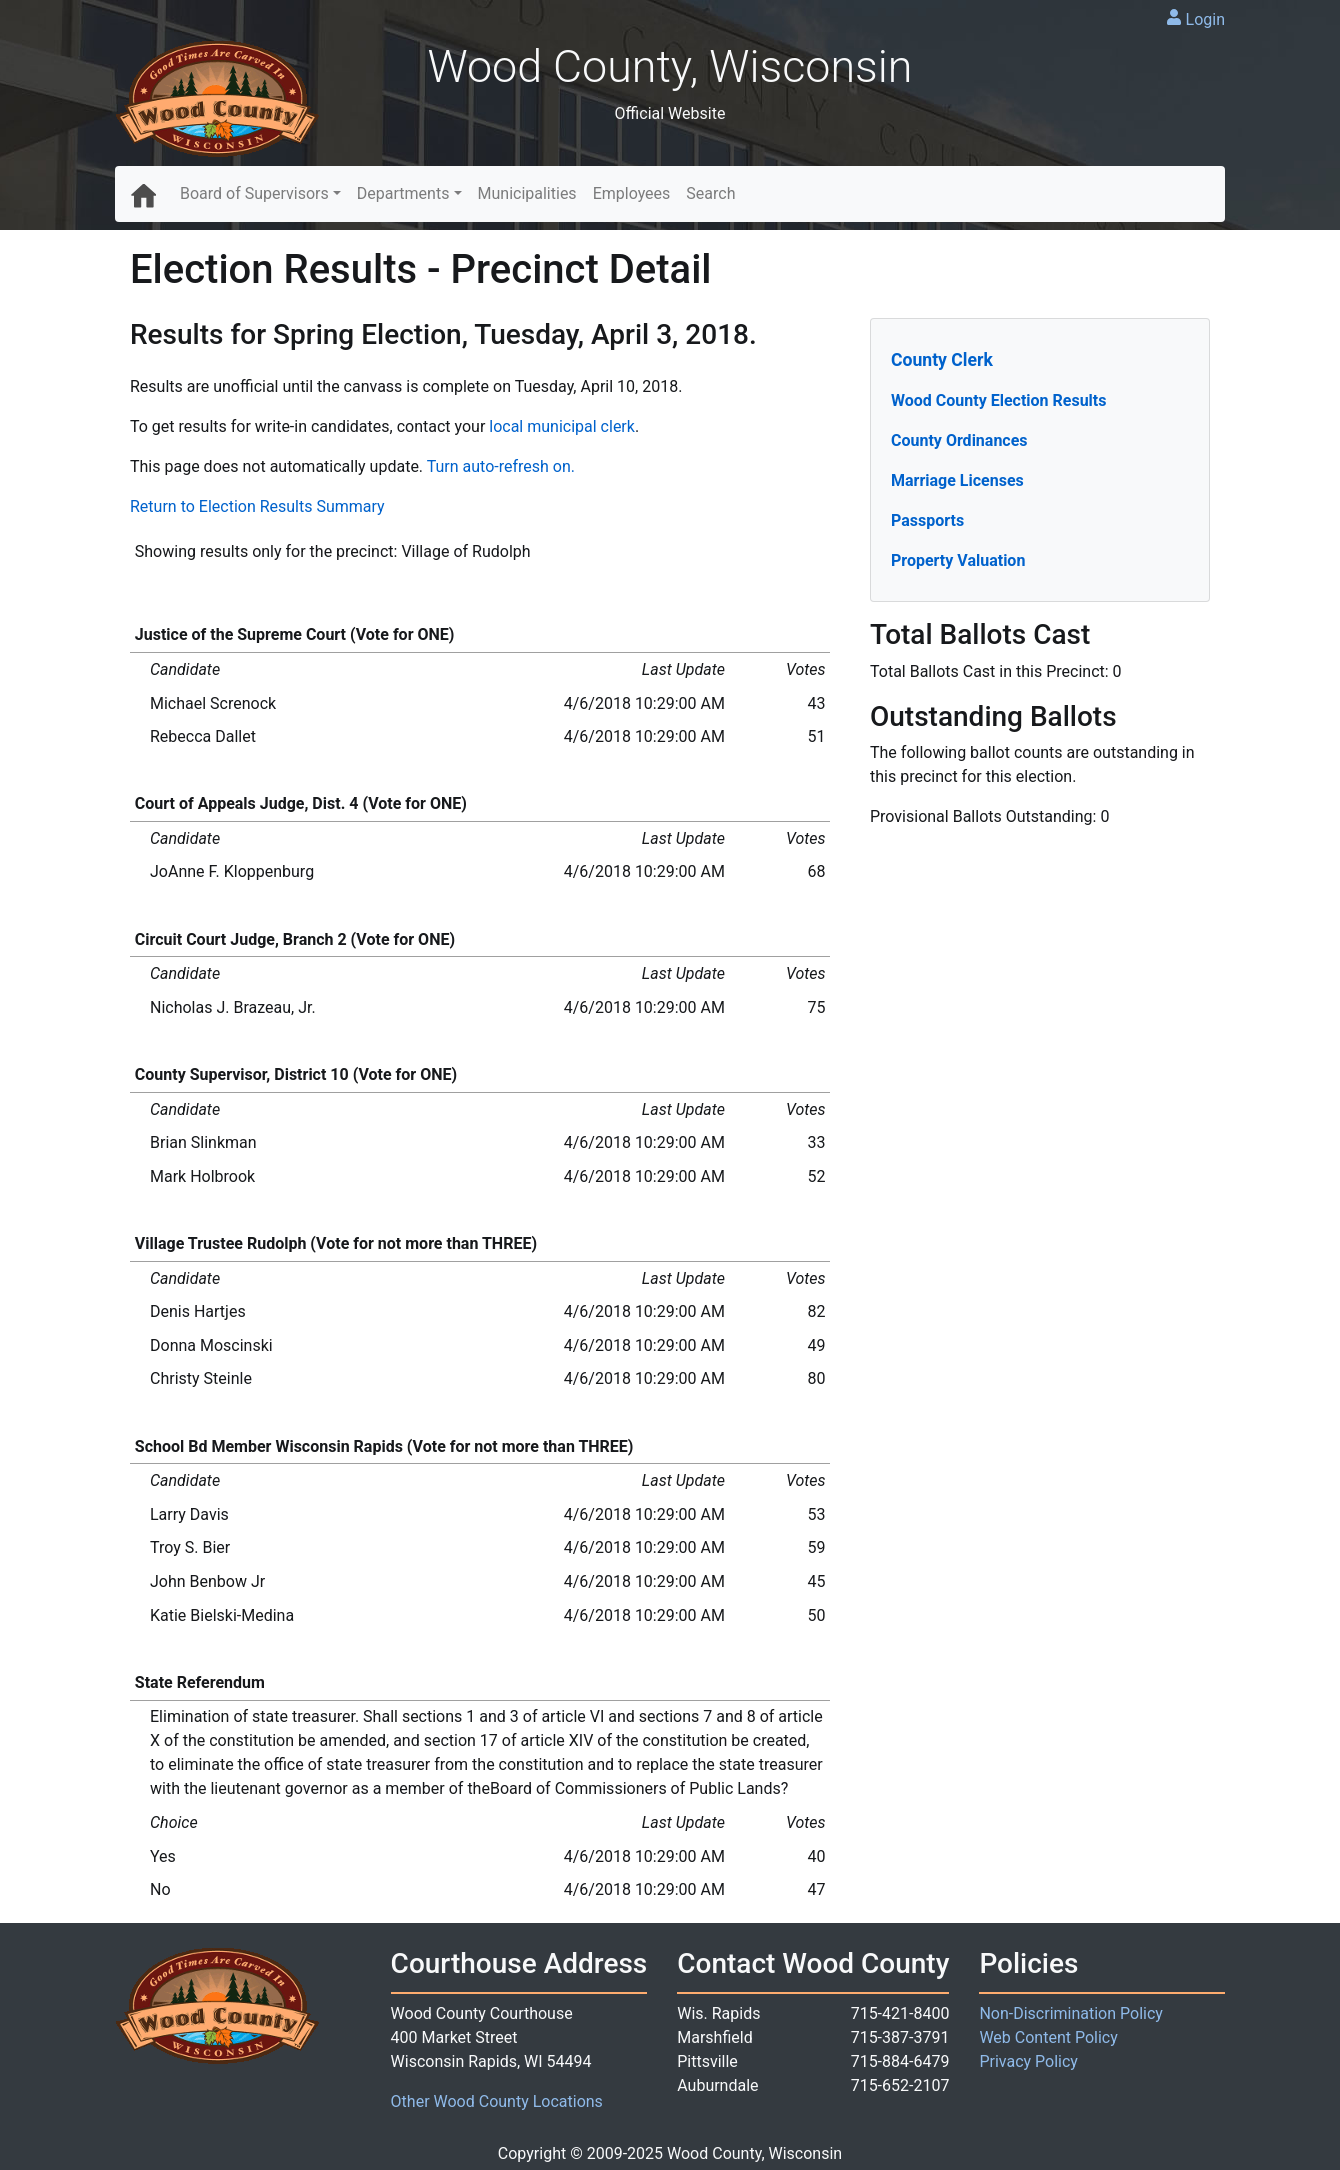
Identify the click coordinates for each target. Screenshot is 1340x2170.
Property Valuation (958, 560)
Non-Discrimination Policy (1071, 2013)
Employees (632, 193)
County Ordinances (959, 440)
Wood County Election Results (998, 400)
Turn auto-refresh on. (501, 466)
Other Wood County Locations (497, 2101)
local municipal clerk (562, 426)
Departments (403, 193)
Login (1205, 19)
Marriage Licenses (957, 480)
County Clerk (942, 360)
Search (710, 193)
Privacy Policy (1028, 2061)
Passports (927, 520)
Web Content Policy (1048, 2037)
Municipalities (527, 193)
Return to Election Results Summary (257, 506)
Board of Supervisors (254, 193)
